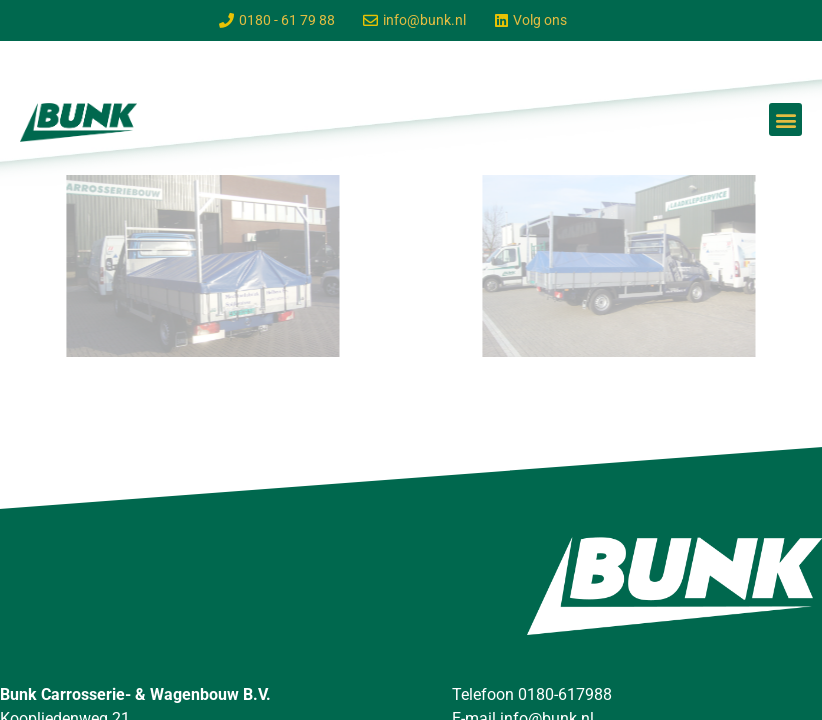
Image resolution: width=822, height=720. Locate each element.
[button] (785, 119)
